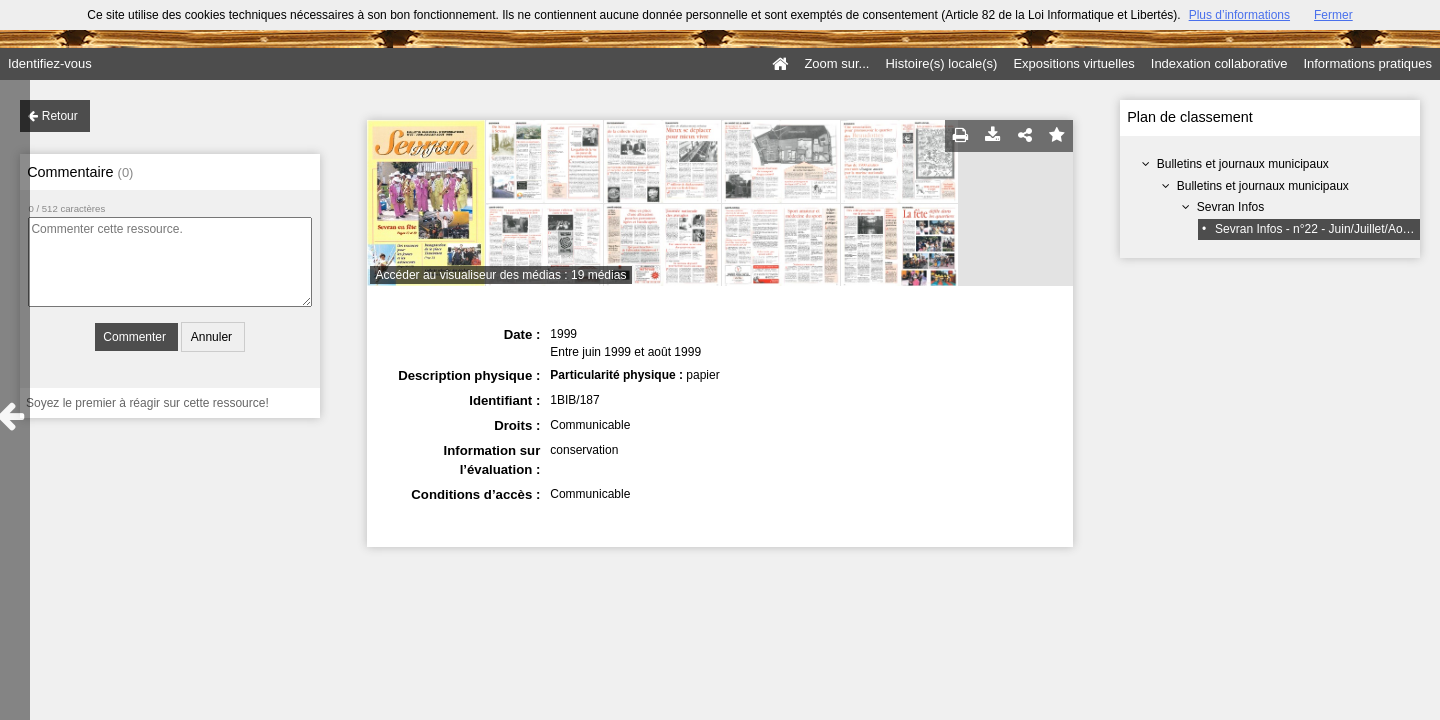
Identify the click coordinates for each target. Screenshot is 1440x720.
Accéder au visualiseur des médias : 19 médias (501, 275)
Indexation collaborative (1219, 63)
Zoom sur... (836, 63)
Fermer (1333, 15)
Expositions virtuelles (1073, 63)
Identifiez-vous (50, 63)
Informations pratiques (1367, 63)
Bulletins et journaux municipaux (1243, 164)
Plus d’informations (1239, 15)
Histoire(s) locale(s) (941, 63)
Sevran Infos (1230, 207)
